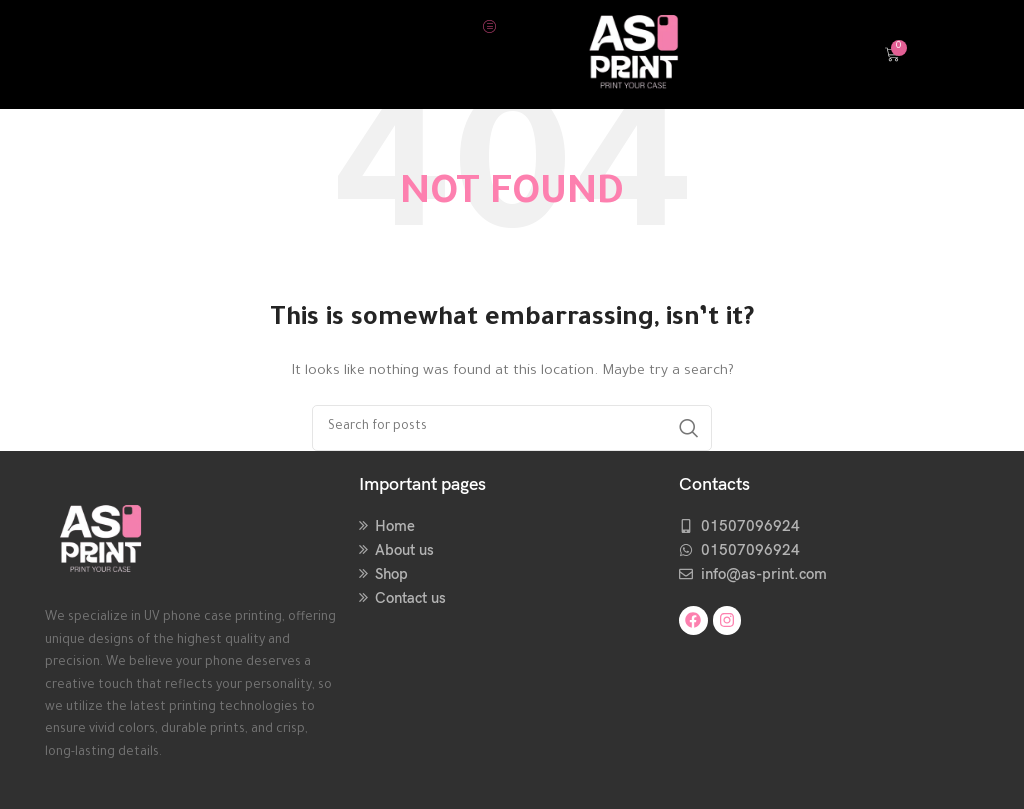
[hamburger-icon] (489, 26)
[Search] (512, 428)
